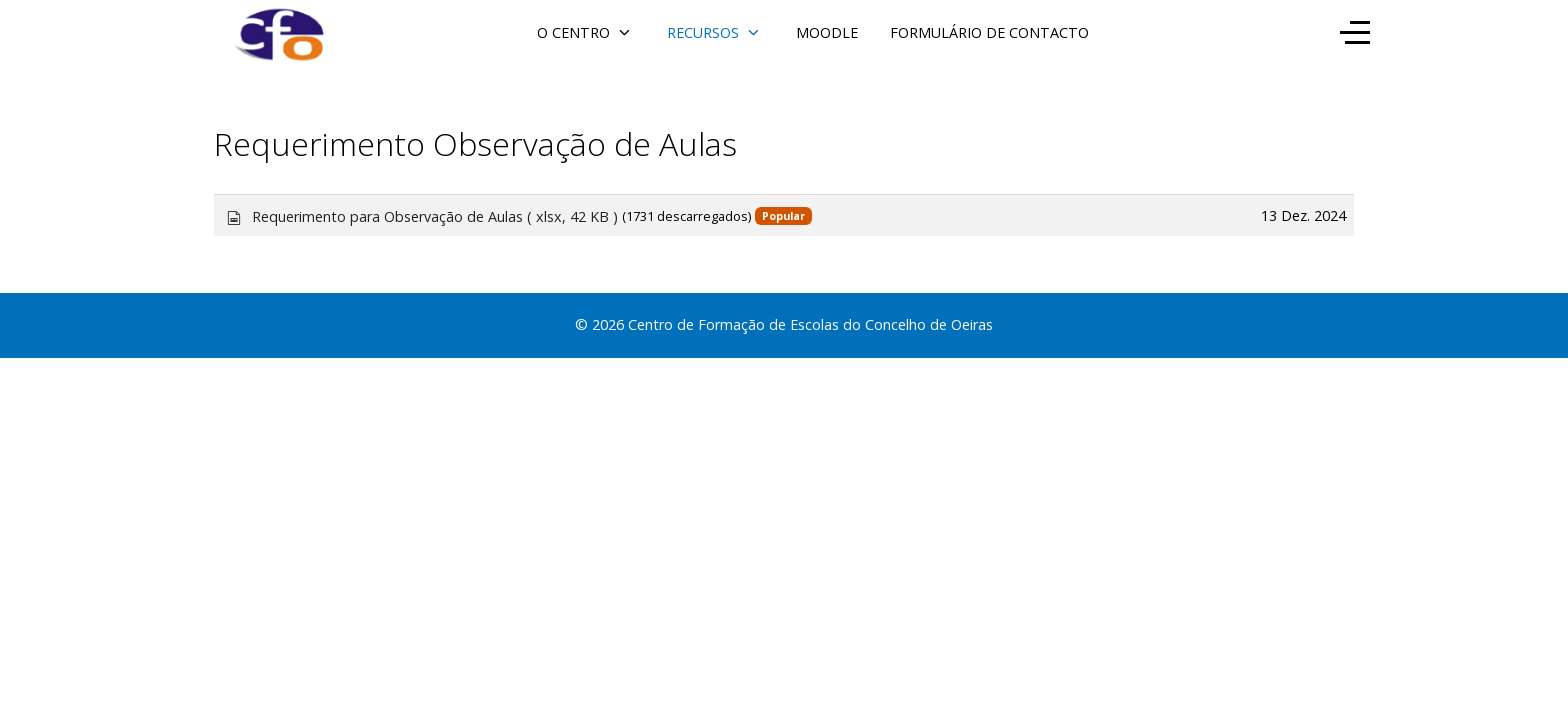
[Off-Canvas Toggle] (1355, 32)
